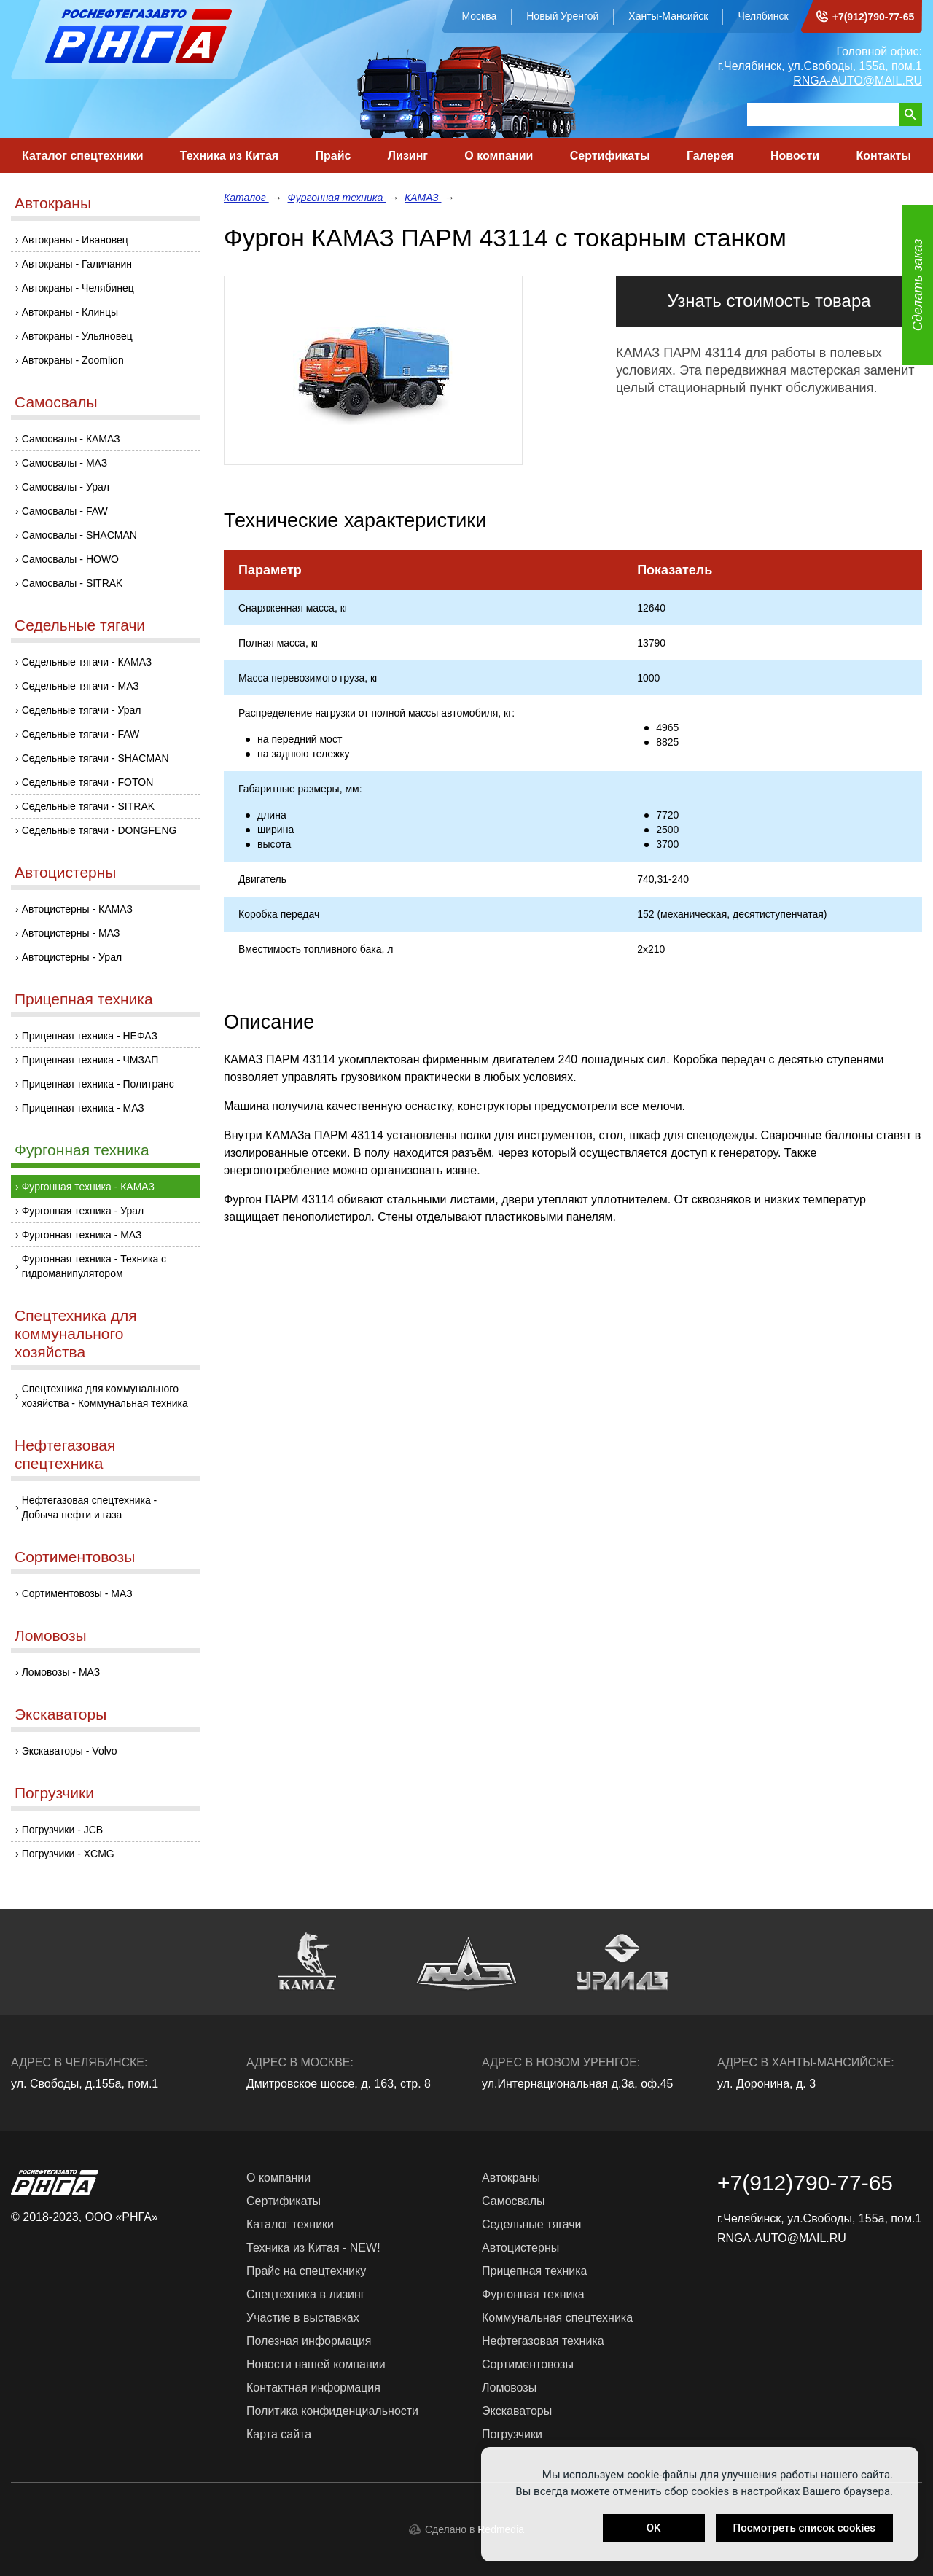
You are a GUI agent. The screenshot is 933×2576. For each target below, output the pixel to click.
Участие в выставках (302, 2317)
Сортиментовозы (75, 1556)
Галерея (710, 155)
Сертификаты (610, 155)
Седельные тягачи (80, 625)
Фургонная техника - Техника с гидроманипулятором (94, 1266)
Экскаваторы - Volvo (69, 1751)
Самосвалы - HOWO (70, 559)
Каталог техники (290, 2224)
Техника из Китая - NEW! (313, 2247)
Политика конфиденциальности (332, 2411)
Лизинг (408, 155)
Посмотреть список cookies (804, 2527)
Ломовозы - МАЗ (61, 1672)
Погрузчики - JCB (63, 1829)
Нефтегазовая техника (543, 2341)
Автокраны (53, 203)
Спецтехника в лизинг (305, 2294)
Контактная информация (313, 2387)
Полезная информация (309, 2341)
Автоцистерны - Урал (72, 957)
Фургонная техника (82, 1149)
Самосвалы (56, 402)
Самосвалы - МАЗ (65, 463)
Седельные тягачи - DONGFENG (99, 830)
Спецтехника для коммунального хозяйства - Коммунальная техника (105, 1396)
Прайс (333, 155)
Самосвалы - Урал (65, 487)
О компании (498, 155)
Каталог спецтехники (83, 155)
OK (654, 2527)
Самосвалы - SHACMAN (79, 535)
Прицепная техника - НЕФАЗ (89, 1036)
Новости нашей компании (316, 2364)
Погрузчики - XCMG (68, 1853)
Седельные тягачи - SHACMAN (95, 758)
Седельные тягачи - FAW (81, 734)
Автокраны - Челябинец (78, 288)
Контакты (883, 155)
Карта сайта (278, 2434)
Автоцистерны (65, 872)
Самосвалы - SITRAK (72, 583)
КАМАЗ (423, 197)
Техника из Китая (229, 155)
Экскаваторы (60, 1714)
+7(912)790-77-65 (873, 17)
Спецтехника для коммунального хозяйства (76, 1333)
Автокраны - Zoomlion (73, 360)
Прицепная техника (84, 999)
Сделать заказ (917, 285)
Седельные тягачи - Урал (81, 710)
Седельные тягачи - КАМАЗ (87, 662)
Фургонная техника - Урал (83, 1211)
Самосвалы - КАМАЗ (71, 439)
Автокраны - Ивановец (75, 240)
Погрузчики (54, 1792)
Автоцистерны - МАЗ (71, 933)
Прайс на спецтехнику (306, 2271)
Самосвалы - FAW (65, 511)
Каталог (246, 197)
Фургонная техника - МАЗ (82, 1235)
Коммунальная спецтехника (557, 2317)
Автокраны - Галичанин (77, 264)
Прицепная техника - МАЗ (83, 1108)
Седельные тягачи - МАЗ (80, 686)
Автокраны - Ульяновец (77, 336)
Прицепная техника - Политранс (98, 1084)
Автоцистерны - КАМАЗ (77, 909)
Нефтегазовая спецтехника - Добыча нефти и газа (89, 1507)
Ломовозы (51, 1635)
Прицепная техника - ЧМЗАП (90, 1060)
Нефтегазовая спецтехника (65, 1454)
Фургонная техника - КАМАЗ (88, 1187)
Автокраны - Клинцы (70, 312)
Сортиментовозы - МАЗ (77, 1593)
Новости (794, 155)
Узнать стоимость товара (768, 301)
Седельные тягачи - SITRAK (88, 806)
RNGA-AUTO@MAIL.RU (857, 80)
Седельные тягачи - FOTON (88, 782)
